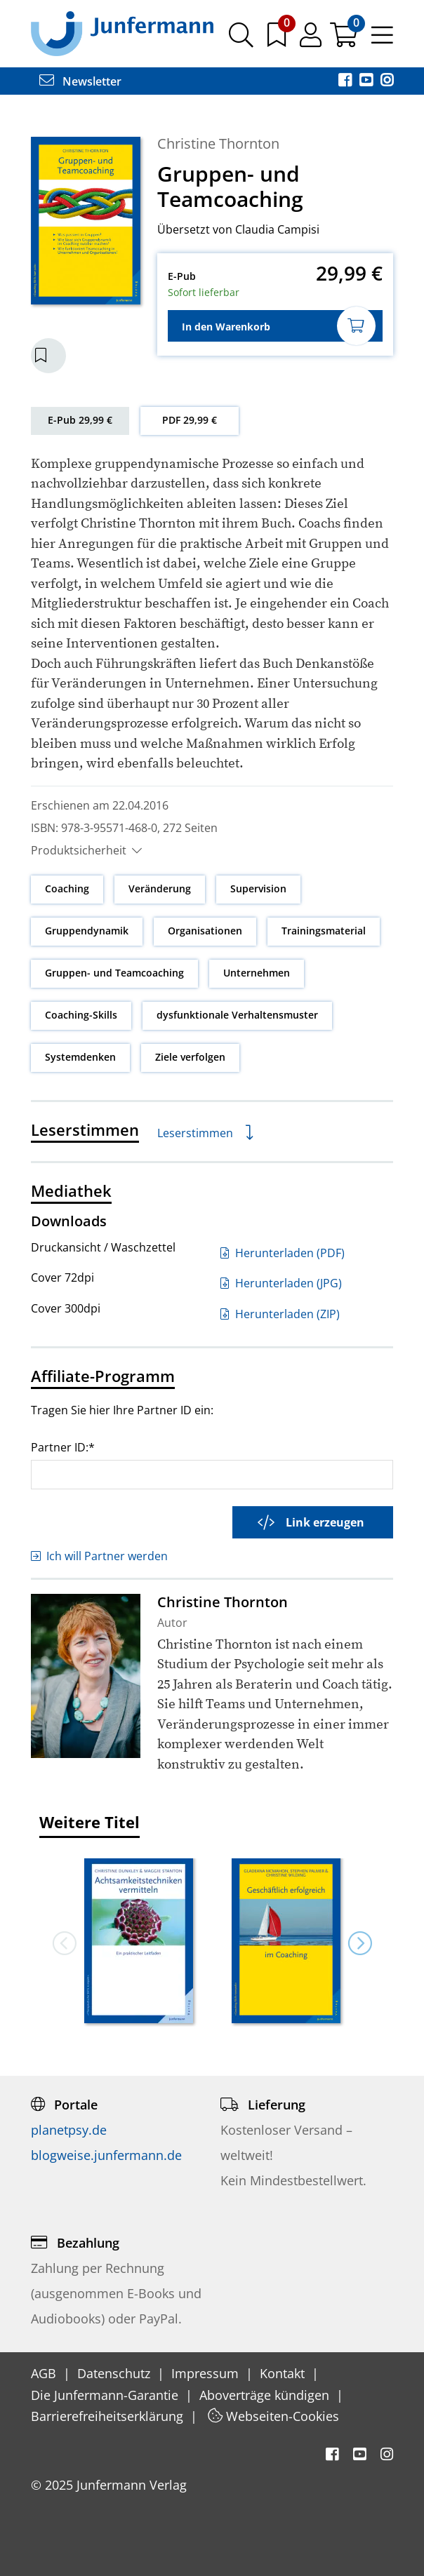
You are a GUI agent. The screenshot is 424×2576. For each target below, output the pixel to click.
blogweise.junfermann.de (106, 2155)
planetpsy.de (69, 2129)
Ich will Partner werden (99, 1556)
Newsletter (80, 81)
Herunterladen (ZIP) (280, 1314)
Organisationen (205, 930)
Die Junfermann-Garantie (106, 2395)
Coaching (67, 888)
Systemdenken (80, 1057)
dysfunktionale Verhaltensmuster (237, 1014)
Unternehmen (256, 972)
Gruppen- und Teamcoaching (114, 972)
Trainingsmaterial (323, 930)
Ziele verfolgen (190, 1057)
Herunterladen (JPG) (281, 1283)
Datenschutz (115, 2373)
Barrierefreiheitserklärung (109, 2416)
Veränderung (159, 888)
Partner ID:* (63, 1447)
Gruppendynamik (86, 930)
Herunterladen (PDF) (282, 1253)
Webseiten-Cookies (273, 2416)
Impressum (206, 2373)
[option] (139, 1942)
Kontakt (284, 2373)
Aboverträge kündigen (266, 2395)
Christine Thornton (218, 143)
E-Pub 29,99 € (80, 420)
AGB (45, 2373)
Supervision (258, 888)
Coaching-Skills (81, 1014)
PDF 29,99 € (189, 420)
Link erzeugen (311, 1522)
